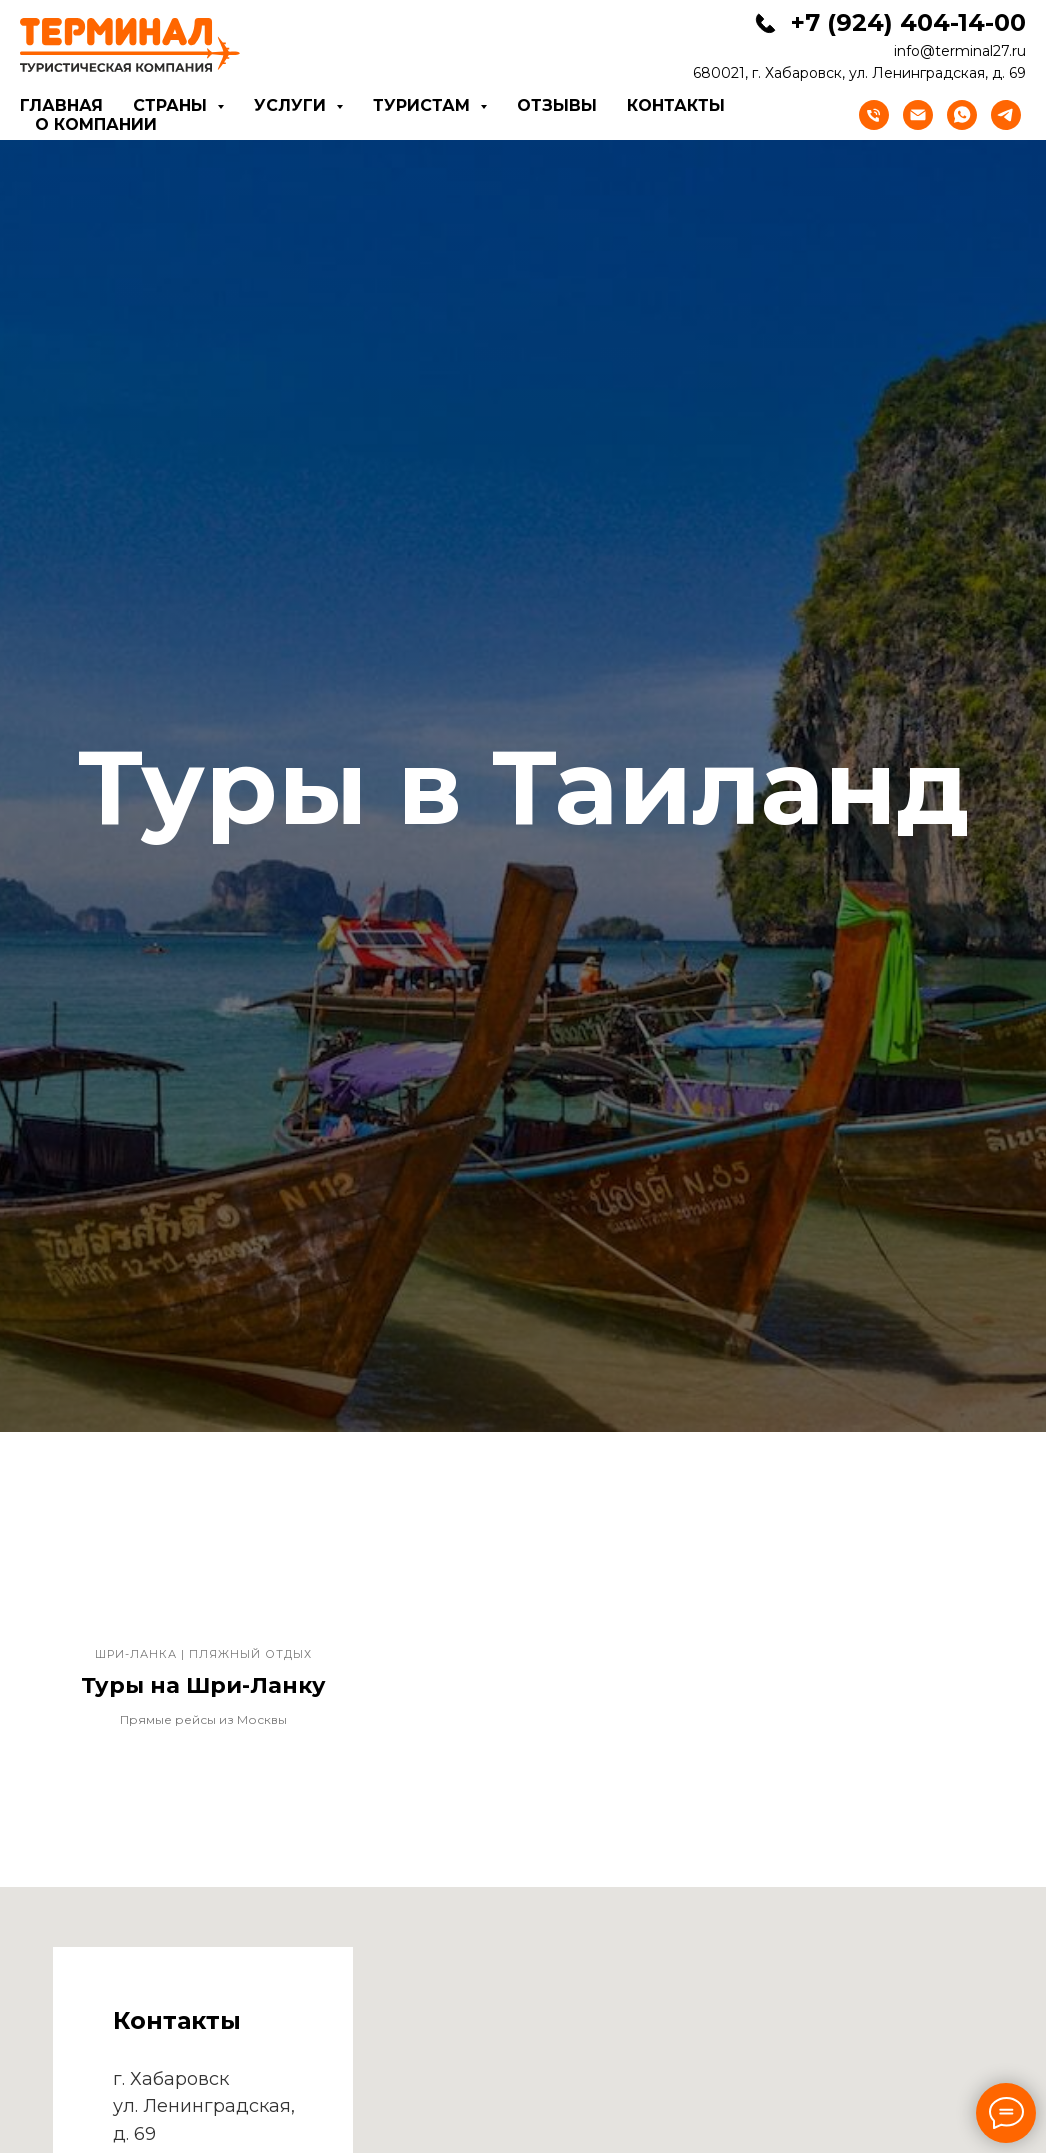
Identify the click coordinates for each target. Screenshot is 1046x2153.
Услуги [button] (292, 105)
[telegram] (1006, 115)
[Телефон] (874, 115)
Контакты (676, 105)
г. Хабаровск (171, 2079)
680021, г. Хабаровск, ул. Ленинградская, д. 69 (859, 73)
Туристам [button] (424, 105)
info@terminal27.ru (960, 51)
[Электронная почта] (918, 115)
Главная (61, 105)
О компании (96, 124)
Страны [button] (172, 105)
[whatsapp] (962, 115)
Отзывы (557, 105)
